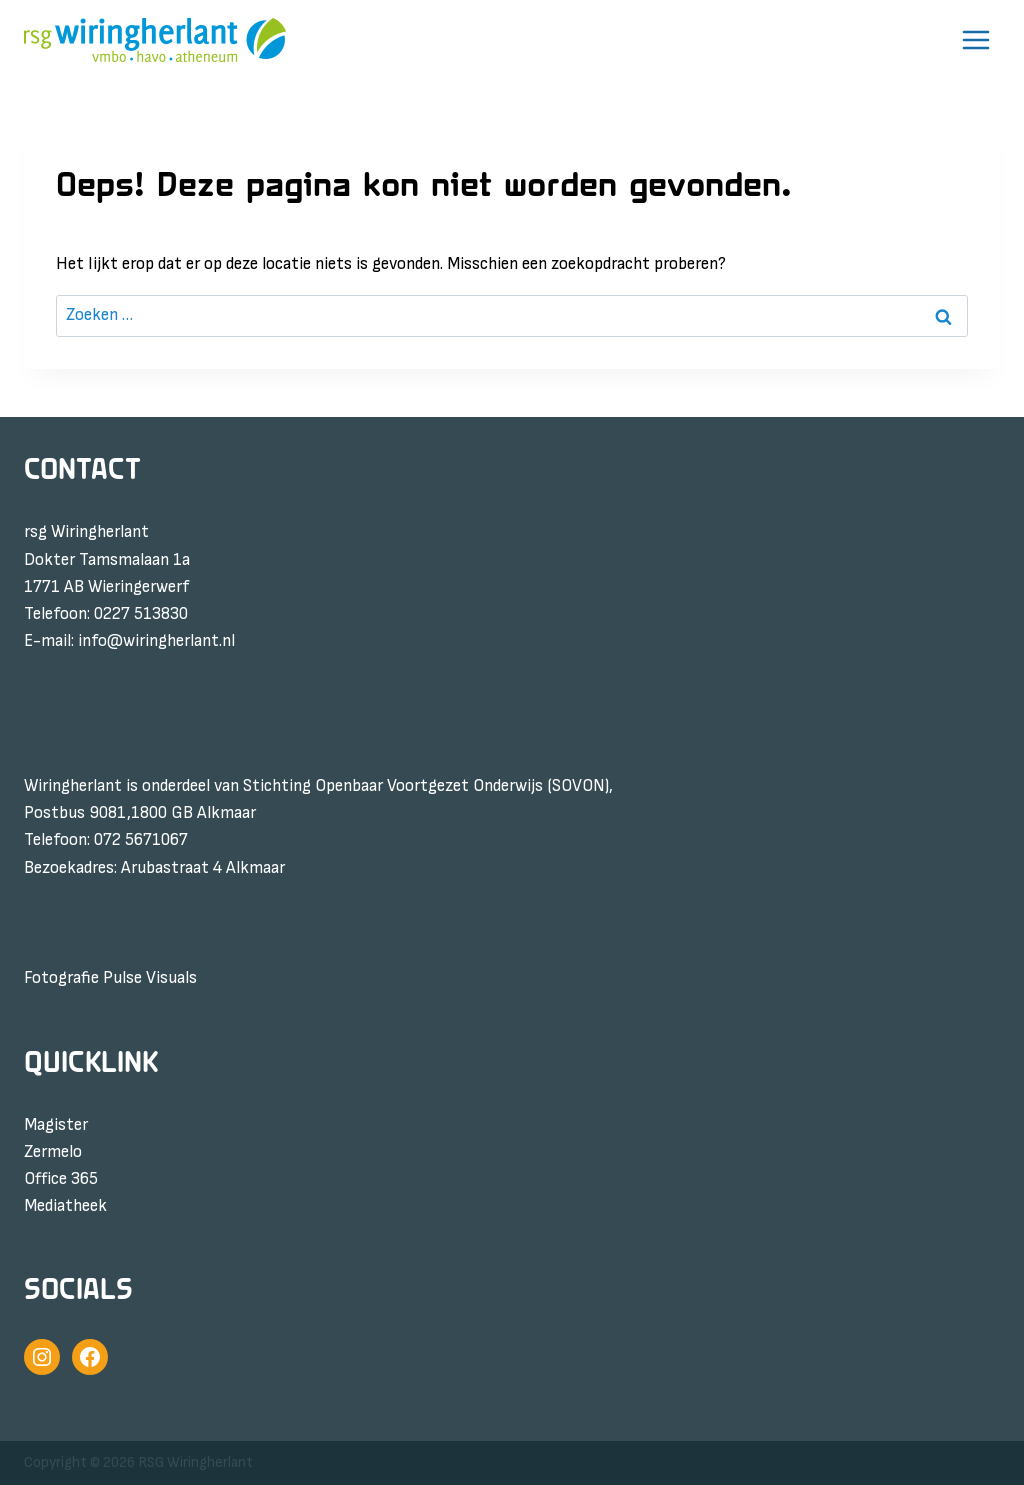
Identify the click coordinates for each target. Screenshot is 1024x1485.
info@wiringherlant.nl (156, 641)
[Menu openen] (975, 40)
